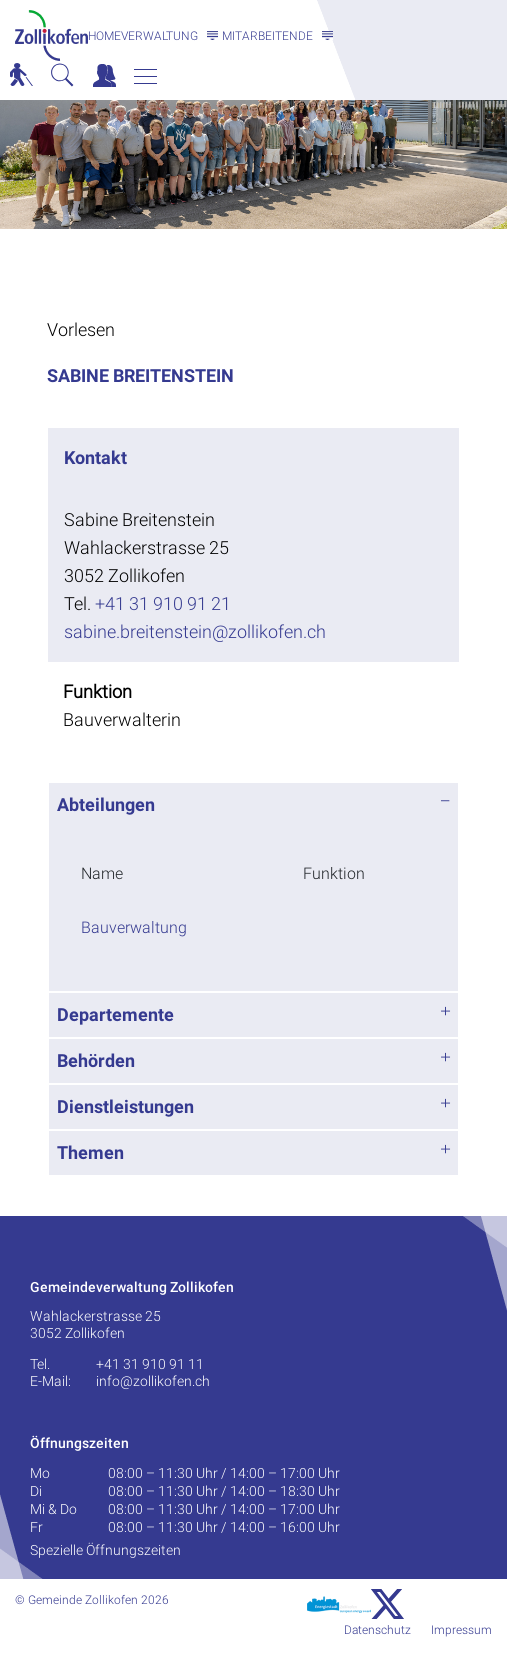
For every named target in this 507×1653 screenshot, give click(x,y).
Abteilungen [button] (106, 804)
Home (104, 36)
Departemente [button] (115, 1014)
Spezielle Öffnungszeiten (105, 1550)
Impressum (461, 1630)
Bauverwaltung (134, 927)
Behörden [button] (96, 1060)
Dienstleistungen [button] (125, 1106)
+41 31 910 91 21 (163, 603)
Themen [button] (90, 1152)
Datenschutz (377, 1630)
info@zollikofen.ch (153, 1381)
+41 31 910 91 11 (150, 1364)
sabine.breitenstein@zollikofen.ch (195, 631)
